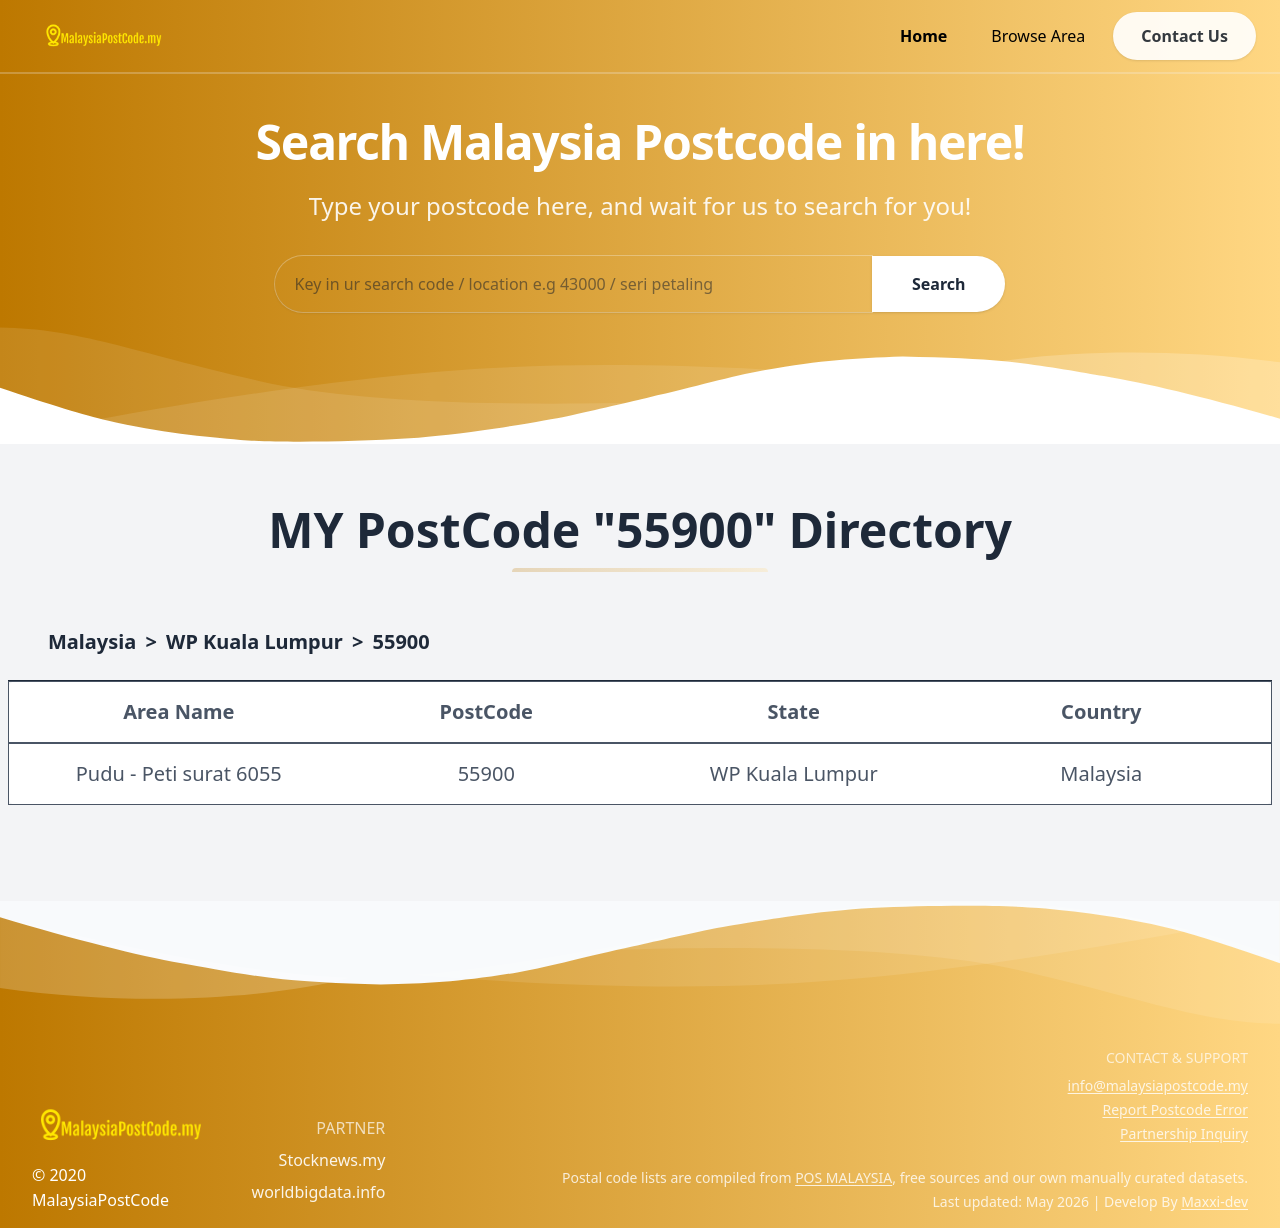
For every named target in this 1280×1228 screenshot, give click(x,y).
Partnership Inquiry (1184, 1133)
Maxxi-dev (1214, 1201)
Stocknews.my (332, 1160)
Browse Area (1038, 36)
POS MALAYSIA (843, 1177)
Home (923, 36)
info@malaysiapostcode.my (1158, 1085)
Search (938, 284)
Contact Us (1184, 36)
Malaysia (92, 641)
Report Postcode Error (1175, 1109)
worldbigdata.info (319, 1192)
